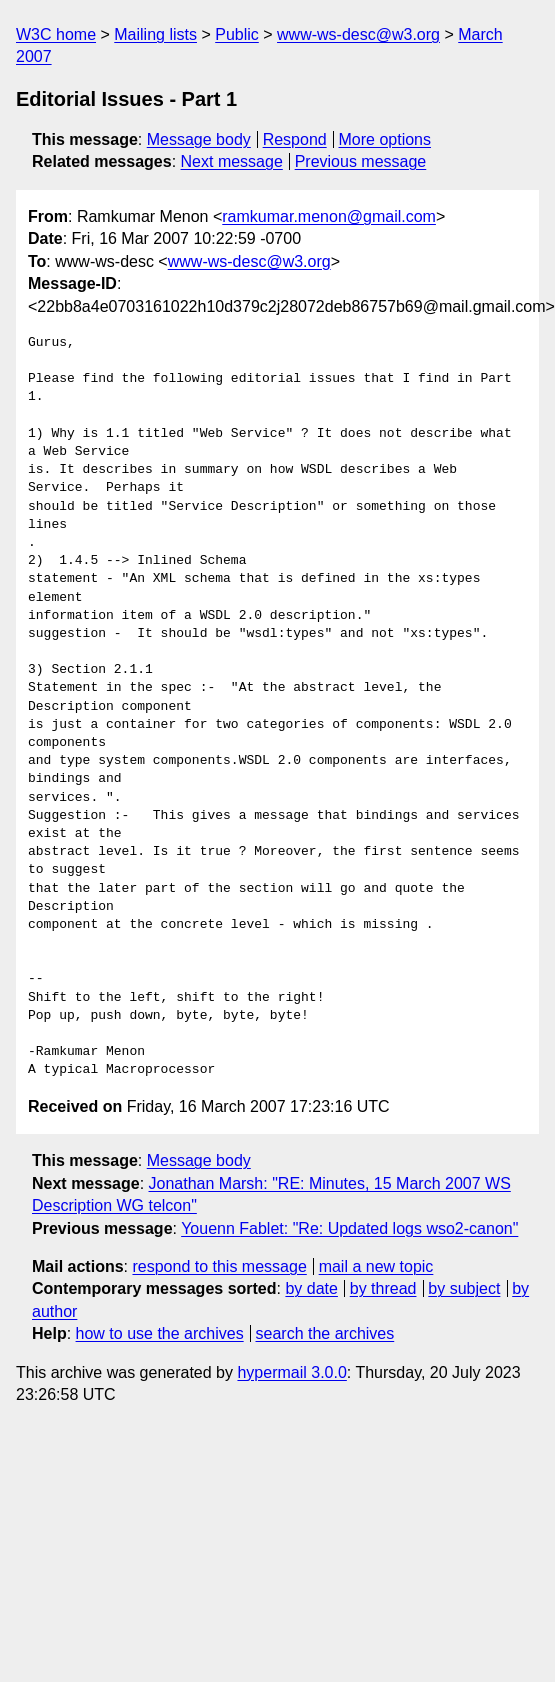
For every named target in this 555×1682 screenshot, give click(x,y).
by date (311, 1288)
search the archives (325, 1333)
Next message (232, 161)
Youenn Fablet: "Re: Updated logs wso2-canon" (349, 1228)
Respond (295, 139)
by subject (464, 1288)
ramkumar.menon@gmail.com (329, 216)
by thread (383, 1288)
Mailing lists (155, 34)
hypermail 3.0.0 (291, 1372)
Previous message (361, 161)
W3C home (56, 34)
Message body (199, 139)
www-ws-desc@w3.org (358, 34)
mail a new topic (376, 1266)
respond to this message (219, 1266)
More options (385, 139)
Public (237, 34)
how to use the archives (160, 1333)
